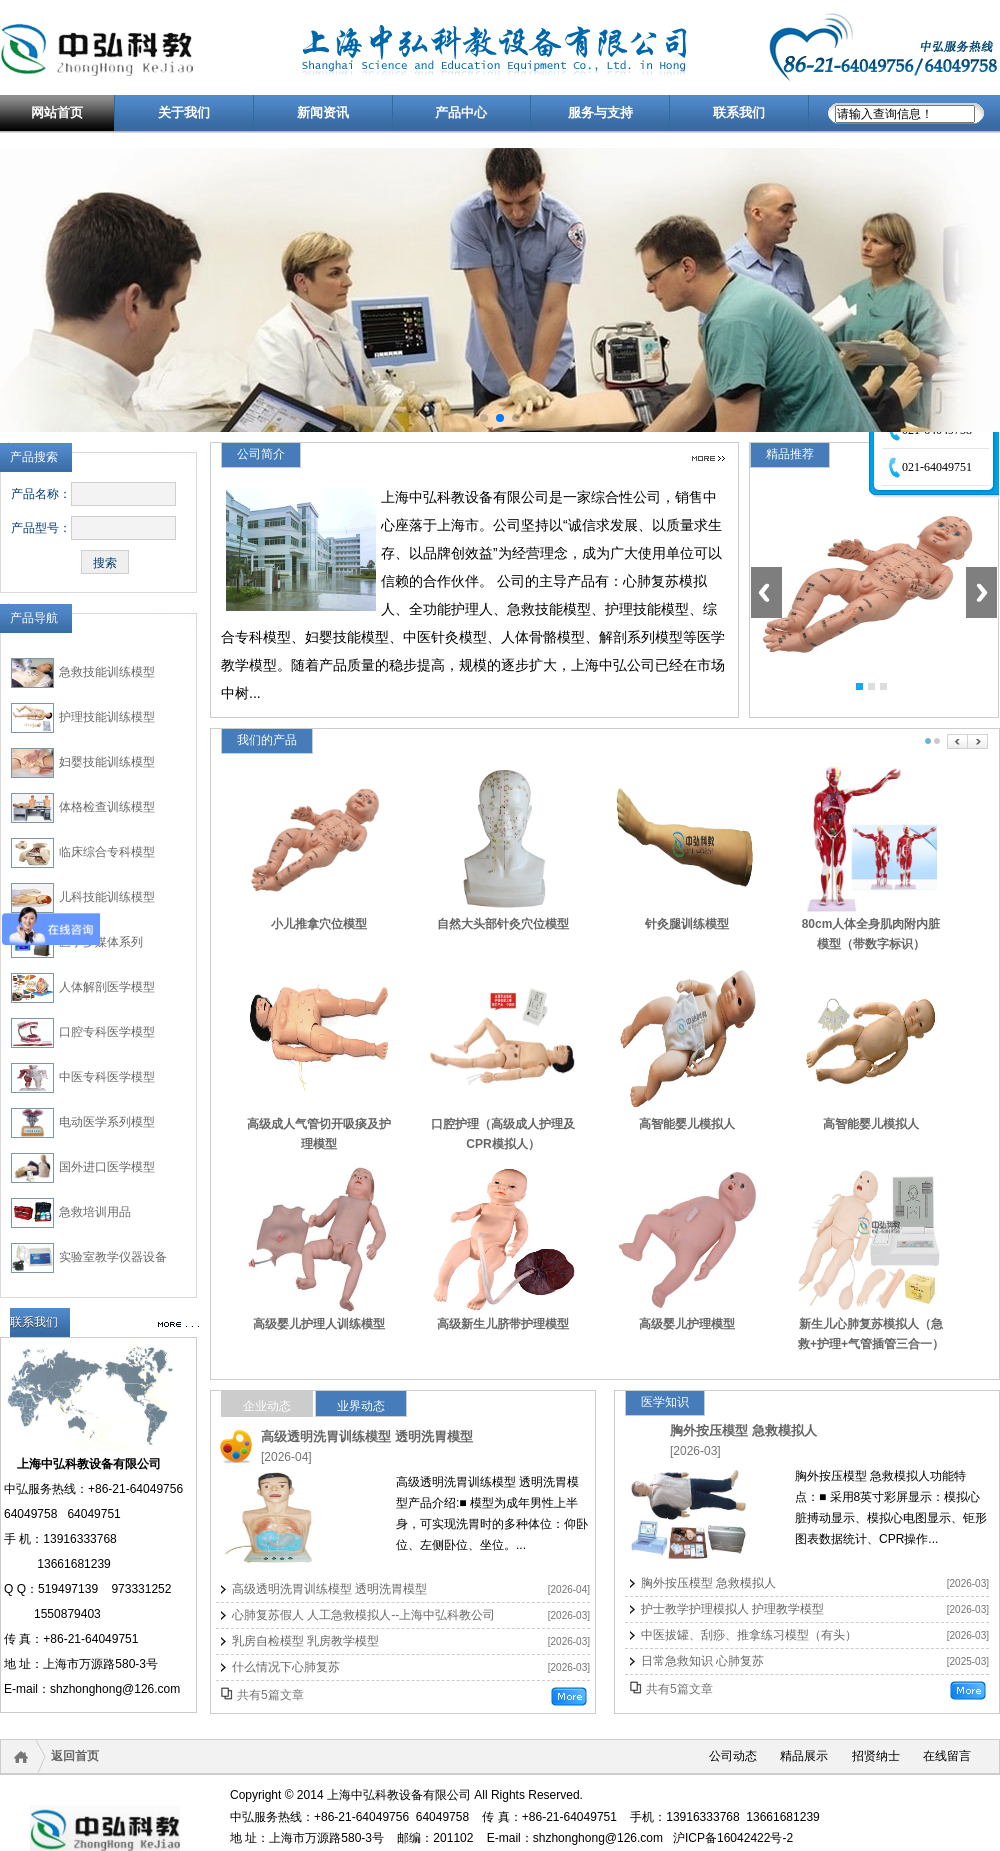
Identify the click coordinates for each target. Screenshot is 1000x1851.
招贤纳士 (876, 1756)
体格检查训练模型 (107, 807)
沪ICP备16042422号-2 (733, 1838)
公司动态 (733, 1756)
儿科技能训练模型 (107, 897)
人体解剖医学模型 (107, 987)
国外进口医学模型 (107, 1167)
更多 (708, 458)
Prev (957, 741)
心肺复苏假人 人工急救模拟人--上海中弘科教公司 (363, 1615)
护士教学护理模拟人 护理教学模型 (732, 1609)
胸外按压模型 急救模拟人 (743, 1430)
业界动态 (361, 1406)
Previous (766, 592)
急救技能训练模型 (107, 672)
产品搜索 (34, 457)
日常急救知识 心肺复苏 (702, 1661)
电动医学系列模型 (107, 1122)
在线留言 (947, 1756)
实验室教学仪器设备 (113, 1257)
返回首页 (75, 1756)
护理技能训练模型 (107, 717)
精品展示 (804, 1756)
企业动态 (267, 1406)
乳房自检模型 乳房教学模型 (305, 1641)
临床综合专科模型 (107, 852)
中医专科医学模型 (107, 1077)
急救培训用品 (95, 1212)
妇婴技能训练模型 (107, 762)
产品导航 (34, 618)
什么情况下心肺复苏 (286, 1667)
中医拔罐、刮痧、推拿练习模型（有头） (749, 1635)
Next (981, 592)
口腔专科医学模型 (107, 1032)
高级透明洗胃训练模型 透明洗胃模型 (367, 1436)
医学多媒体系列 (101, 942)
